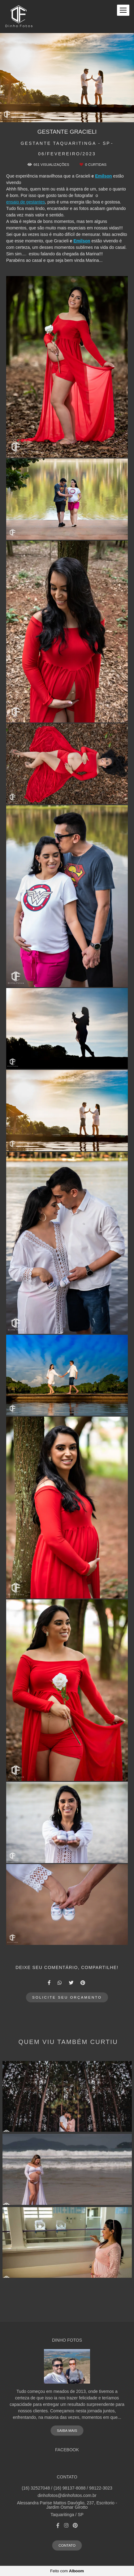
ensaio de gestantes (25, 202)
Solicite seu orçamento (67, 1997)
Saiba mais (67, 2430)
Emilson (103, 176)
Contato (67, 2545)
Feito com (67, 2571)
